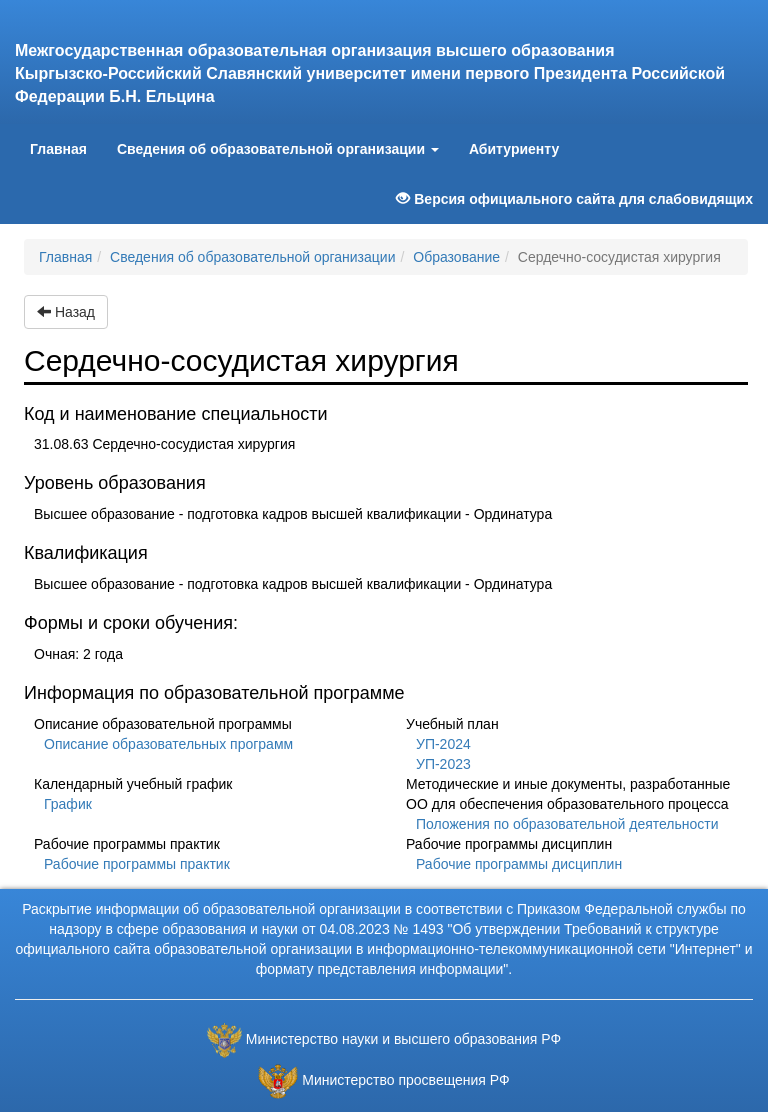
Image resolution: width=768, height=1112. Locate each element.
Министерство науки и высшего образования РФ (403, 1039)
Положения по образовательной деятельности (567, 824)
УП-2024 (443, 744)
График (68, 804)
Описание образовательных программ (168, 744)
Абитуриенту (514, 149)
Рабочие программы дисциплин (519, 864)
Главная (66, 147)
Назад (66, 312)
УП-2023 (443, 764)
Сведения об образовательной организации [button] (278, 149)
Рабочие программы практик (137, 864)
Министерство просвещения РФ (405, 1080)
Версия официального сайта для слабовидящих (574, 199)
